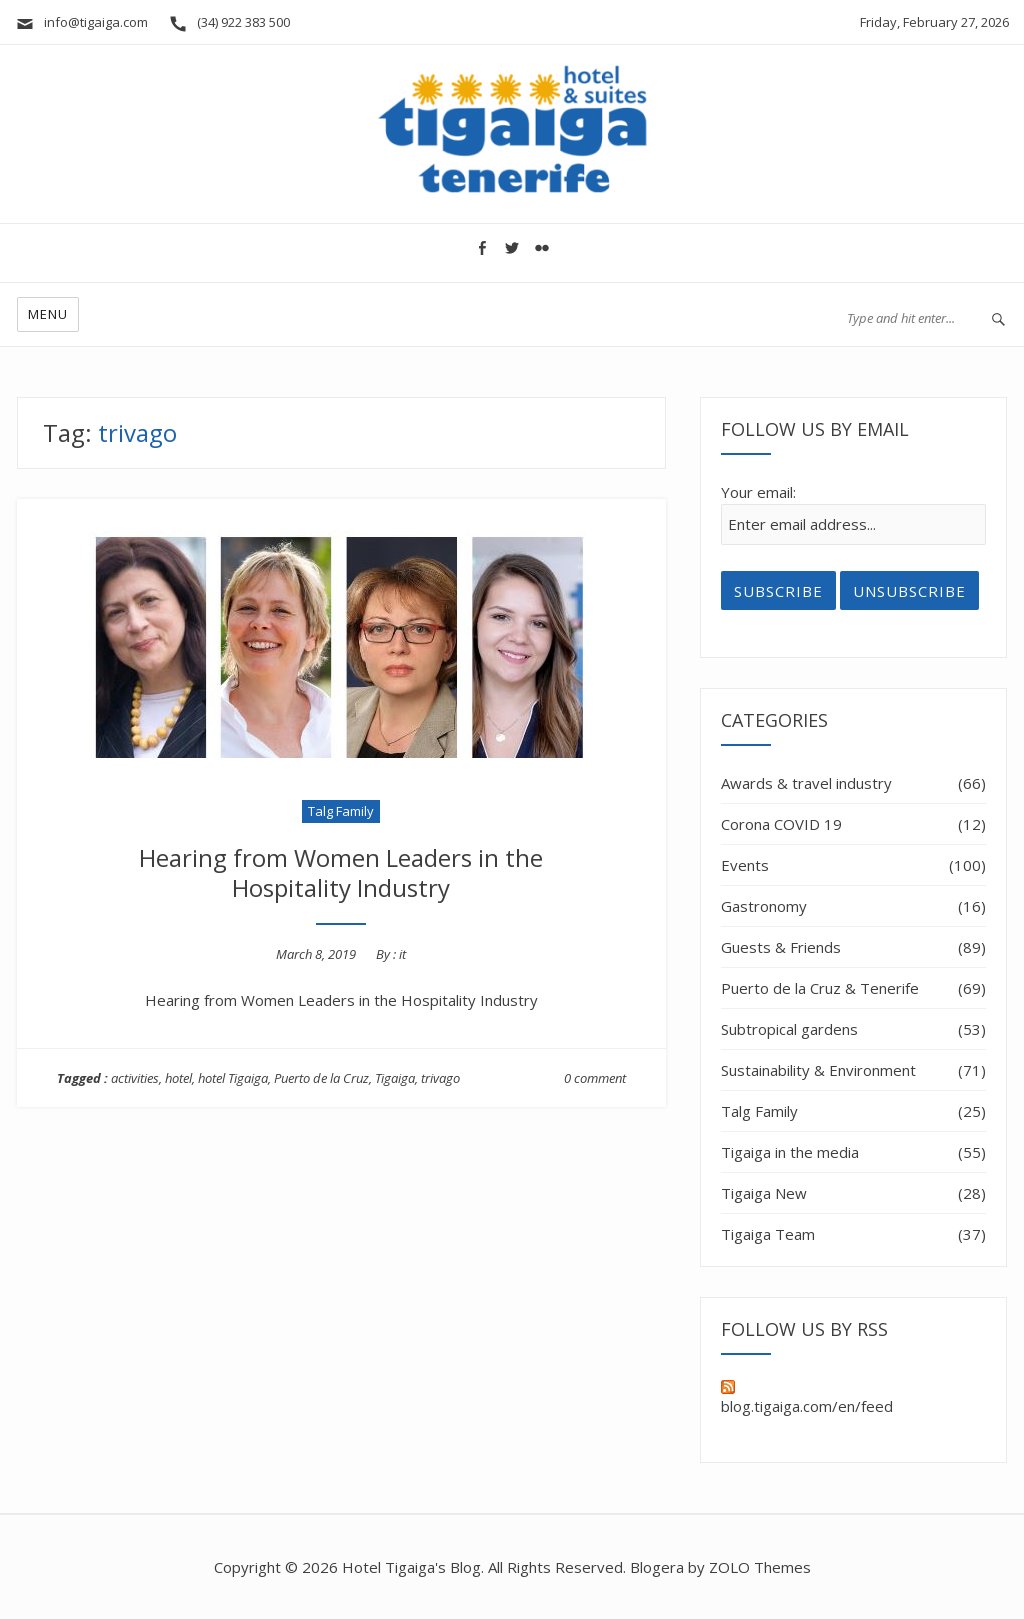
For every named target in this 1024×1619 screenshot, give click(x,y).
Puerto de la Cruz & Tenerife (820, 988)
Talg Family (341, 811)
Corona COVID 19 (781, 824)
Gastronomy (764, 906)
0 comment (595, 1078)
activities (135, 1078)
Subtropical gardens (789, 1029)
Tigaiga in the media (790, 1152)
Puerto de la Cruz (321, 1078)
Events (745, 865)
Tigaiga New (764, 1193)
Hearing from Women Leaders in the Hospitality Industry (341, 872)
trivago (440, 1078)
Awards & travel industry (806, 783)
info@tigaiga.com (81, 22)
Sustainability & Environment (818, 1070)
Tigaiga (395, 1078)
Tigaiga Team (768, 1234)
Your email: (758, 492)
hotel (178, 1078)
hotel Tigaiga (233, 1078)
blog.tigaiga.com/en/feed (807, 1398)
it (402, 954)
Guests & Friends (781, 947)
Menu (48, 314)
